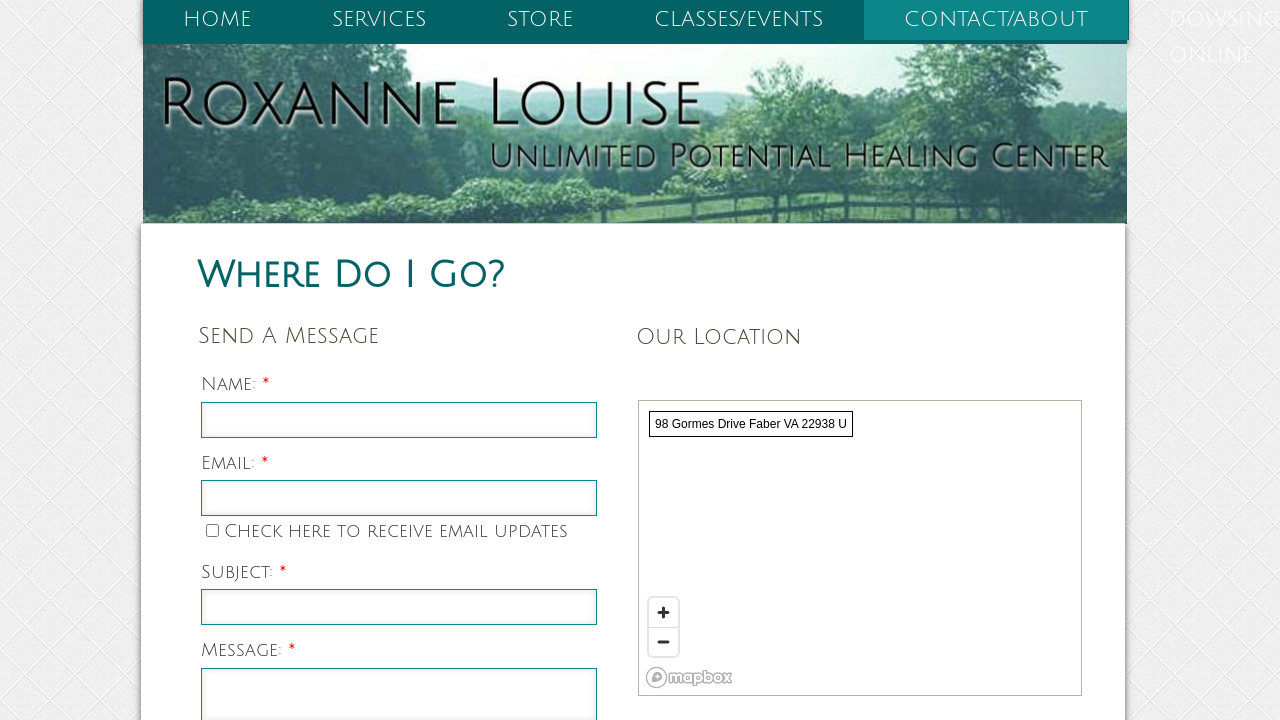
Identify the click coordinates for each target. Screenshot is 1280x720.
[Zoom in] (663, 612)
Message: (248, 650)
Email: (235, 463)
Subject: (244, 572)
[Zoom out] (663, 641)
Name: (235, 384)
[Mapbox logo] (689, 677)
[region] (860, 548)
